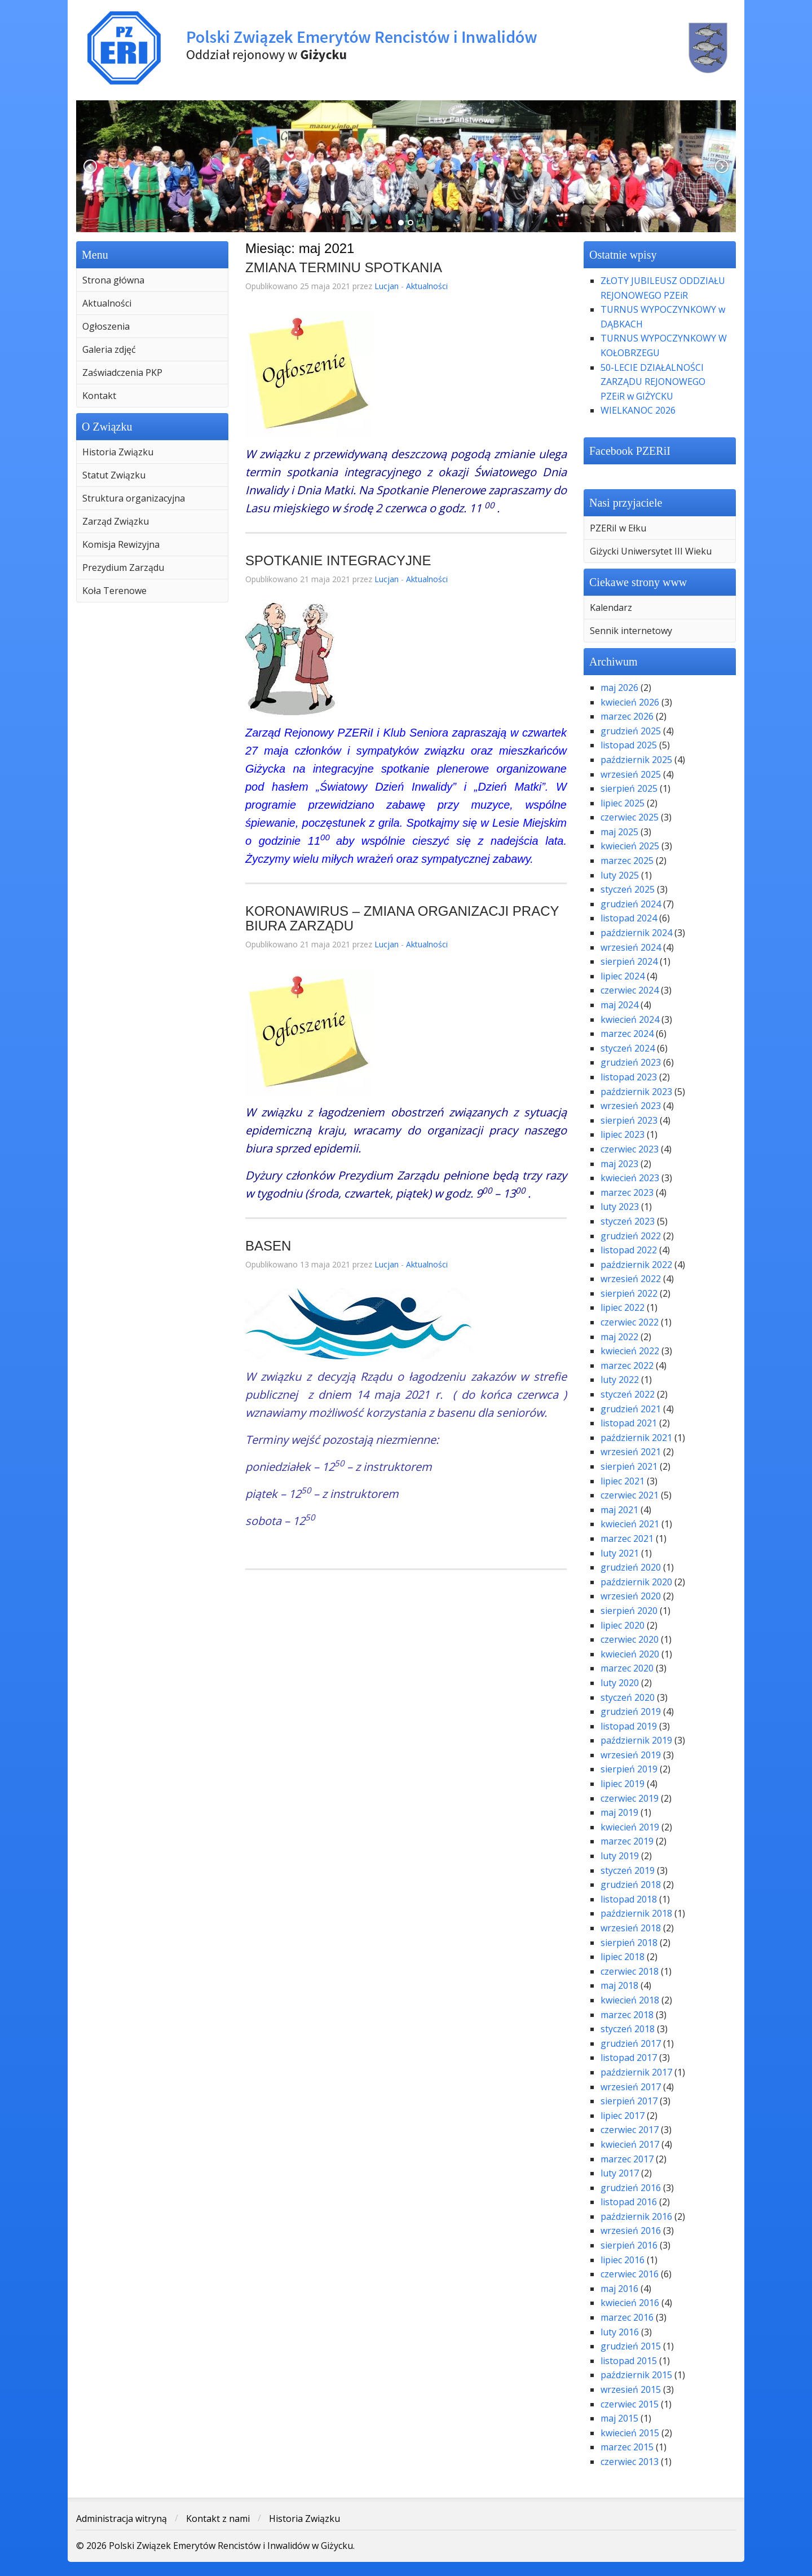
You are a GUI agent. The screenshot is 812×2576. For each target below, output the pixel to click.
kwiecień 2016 (630, 2302)
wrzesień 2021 (631, 1452)
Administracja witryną (121, 2518)
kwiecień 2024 (630, 1019)
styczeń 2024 (628, 1048)
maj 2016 (619, 2288)
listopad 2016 (629, 2202)
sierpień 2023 (629, 1120)
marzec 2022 (627, 1365)
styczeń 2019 (628, 1870)
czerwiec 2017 (630, 2129)
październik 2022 (636, 1264)
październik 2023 (636, 1091)
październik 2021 (636, 1437)
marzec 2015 (627, 2447)
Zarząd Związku (115, 521)
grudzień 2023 (631, 1062)
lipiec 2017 (623, 2115)
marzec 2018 (627, 2015)
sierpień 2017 (629, 2101)
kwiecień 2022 (630, 1351)
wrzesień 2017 (631, 2087)
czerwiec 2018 (630, 1971)
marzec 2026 (627, 716)
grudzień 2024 (631, 904)
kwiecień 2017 (630, 2144)
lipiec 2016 (623, 2260)
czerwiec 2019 (630, 1798)
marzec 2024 (627, 1033)
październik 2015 (636, 2375)
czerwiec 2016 (630, 2274)
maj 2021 (619, 1510)
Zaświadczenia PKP (122, 372)
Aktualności (106, 303)
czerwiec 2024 (630, 990)
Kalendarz (611, 607)
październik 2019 (636, 1740)
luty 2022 (620, 1379)
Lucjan (386, 286)
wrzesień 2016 (631, 2230)
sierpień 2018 (629, 1942)
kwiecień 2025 (630, 846)
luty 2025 (620, 875)
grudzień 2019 (631, 1711)
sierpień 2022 (629, 1293)
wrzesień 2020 (631, 1596)
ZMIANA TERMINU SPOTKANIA (343, 267)
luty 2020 (620, 1683)
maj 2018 (619, 1985)
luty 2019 (620, 1856)
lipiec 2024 (623, 976)
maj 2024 (619, 1005)
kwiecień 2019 (630, 1827)
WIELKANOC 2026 (638, 410)
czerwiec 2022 (630, 1322)
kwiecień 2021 (630, 1524)
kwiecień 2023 (630, 1178)
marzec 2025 (627, 860)
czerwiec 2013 (630, 2461)
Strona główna (113, 280)
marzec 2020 (627, 1668)
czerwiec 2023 (630, 1149)
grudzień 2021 (631, 1409)
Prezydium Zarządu (123, 567)
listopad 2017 (629, 2057)
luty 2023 (620, 1206)
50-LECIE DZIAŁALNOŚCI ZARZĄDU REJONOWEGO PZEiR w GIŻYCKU (653, 381)
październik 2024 (636, 932)
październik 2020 (636, 1582)
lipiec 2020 (623, 1625)
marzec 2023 (627, 1192)
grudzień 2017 (631, 2043)
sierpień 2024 (629, 961)
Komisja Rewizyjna (121, 544)
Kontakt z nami (218, 2518)
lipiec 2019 (623, 1783)
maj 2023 (619, 1164)
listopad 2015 (629, 2361)
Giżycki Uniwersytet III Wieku (651, 551)
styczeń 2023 (628, 1221)
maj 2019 (619, 1812)
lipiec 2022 (623, 1307)
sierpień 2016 (629, 2245)
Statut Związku (113, 475)
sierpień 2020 (629, 1610)
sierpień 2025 (629, 788)
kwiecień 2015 (630, 2433)
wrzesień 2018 (631, 1928)
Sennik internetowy (631, 630)
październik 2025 (636, 759)
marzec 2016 (627, 2317)
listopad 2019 (629, 1726)
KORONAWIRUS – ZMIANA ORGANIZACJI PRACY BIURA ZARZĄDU (402, 918)
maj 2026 (619, 687)
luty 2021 (620, 1553)
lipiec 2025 (623, 803)
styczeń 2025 (628, 889)
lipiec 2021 (623, 1481)
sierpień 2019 (629, 1769)
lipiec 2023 (623, 1134)
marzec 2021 (627, 1538)
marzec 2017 (627, 2159)
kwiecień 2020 (630, 1654)
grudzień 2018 (631, 1884)
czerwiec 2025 (630, 817)
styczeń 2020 (628, 1697)
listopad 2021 (629, 1423)
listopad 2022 (629, 1250)
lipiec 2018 (623, 1956)
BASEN (268, 1245)
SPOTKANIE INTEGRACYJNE (338, 560)
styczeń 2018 (628, 2029)
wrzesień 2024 (631, 947)
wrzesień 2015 (631, 2389)
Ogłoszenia (106, 326)
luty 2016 (620, 2332)
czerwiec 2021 (630, 1495)
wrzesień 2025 (631, 774)
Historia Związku (117, 452)
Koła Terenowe (114, 590)
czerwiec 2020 (630, 1639)
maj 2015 (619, 2418)
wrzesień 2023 (631, 1105)
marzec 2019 (627, 1841)
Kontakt (99, 395)
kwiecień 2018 (630, 2000)
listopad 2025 (629, 745)
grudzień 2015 (631, 2346)
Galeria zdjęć (109, 349)
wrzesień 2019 (631, 1755)
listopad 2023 (629, 1077)
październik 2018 (636, 1913)
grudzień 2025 (631, 731)
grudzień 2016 (631, 2188)
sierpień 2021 (629, 1466)
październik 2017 (636, 2072)
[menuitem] (152, 280)
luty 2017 (620, 2173)
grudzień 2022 (631, 1236)
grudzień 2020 (631, 1567)
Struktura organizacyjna (133, 498)
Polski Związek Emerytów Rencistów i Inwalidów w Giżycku (406, 48)
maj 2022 (619, 1337)
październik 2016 (636, 2216)
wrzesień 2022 (631, 1279)
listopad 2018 (629, 1899)
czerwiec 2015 (630, 2404)
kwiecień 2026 (630, 702)
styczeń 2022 (628, 1394)
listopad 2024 (629, 918)
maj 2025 (619, 832)
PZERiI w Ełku (618, 528)
